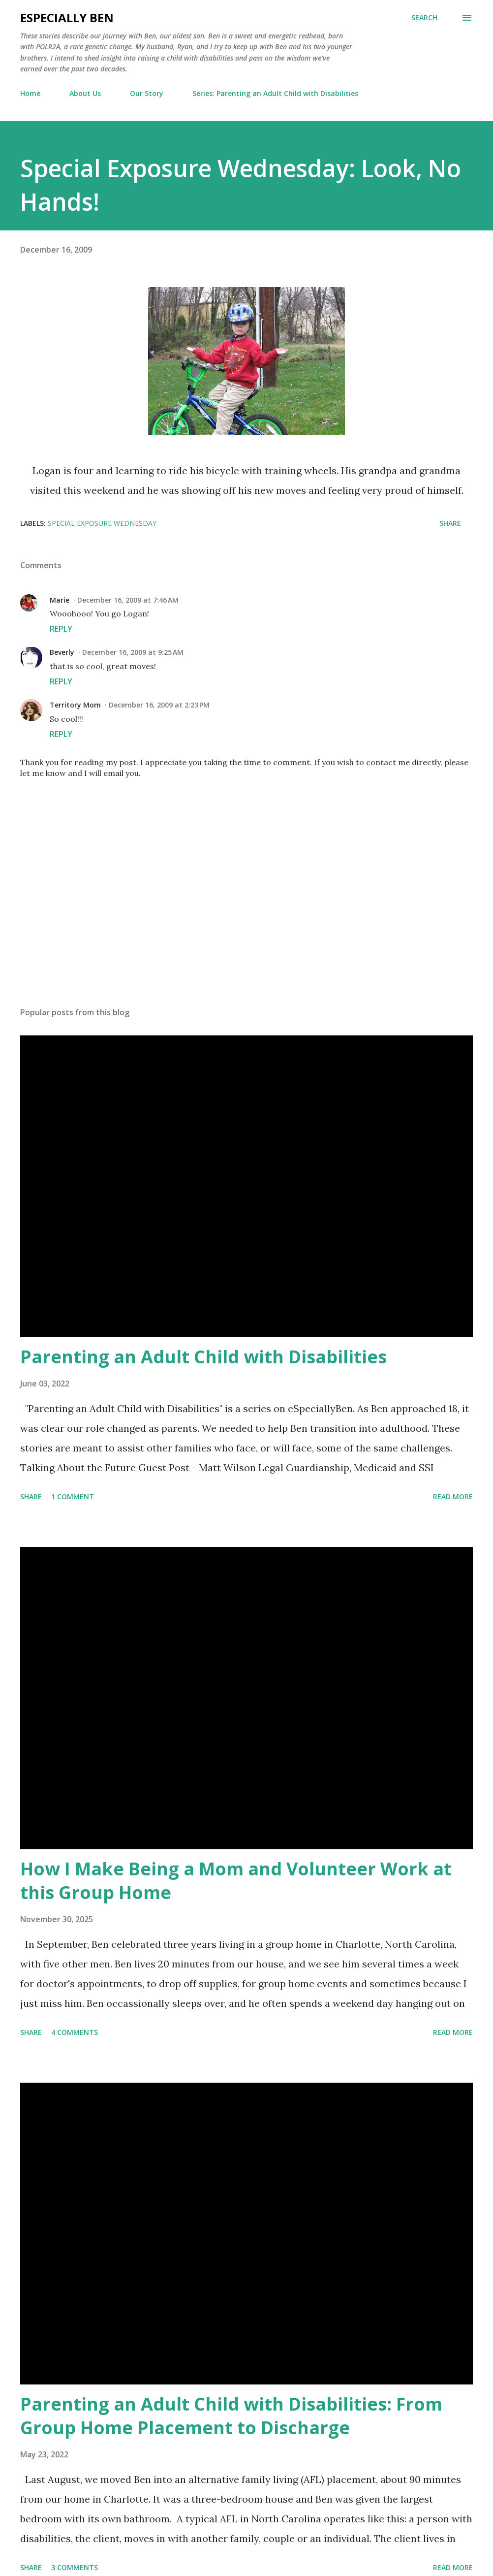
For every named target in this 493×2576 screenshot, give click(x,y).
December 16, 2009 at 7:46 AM (128, 600)
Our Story (146, 93)
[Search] (424, 18)
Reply (61, 628)
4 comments (74, 2032)
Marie (59, 600)
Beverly (62, 652)
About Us (85, 93)
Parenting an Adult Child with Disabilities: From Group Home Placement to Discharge (231, 2416)
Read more (453, 1496)
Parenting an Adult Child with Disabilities (203, 1357)
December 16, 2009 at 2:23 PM (159, 704)
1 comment (72, 1496)
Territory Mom (75, 704)
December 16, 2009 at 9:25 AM (133, 652)
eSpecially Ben (67, 17)
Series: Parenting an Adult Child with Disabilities (275, 93)
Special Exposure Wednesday (102, 523)
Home (30, 93)
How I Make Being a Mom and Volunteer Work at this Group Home (236, 1880)
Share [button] (450, 523)
